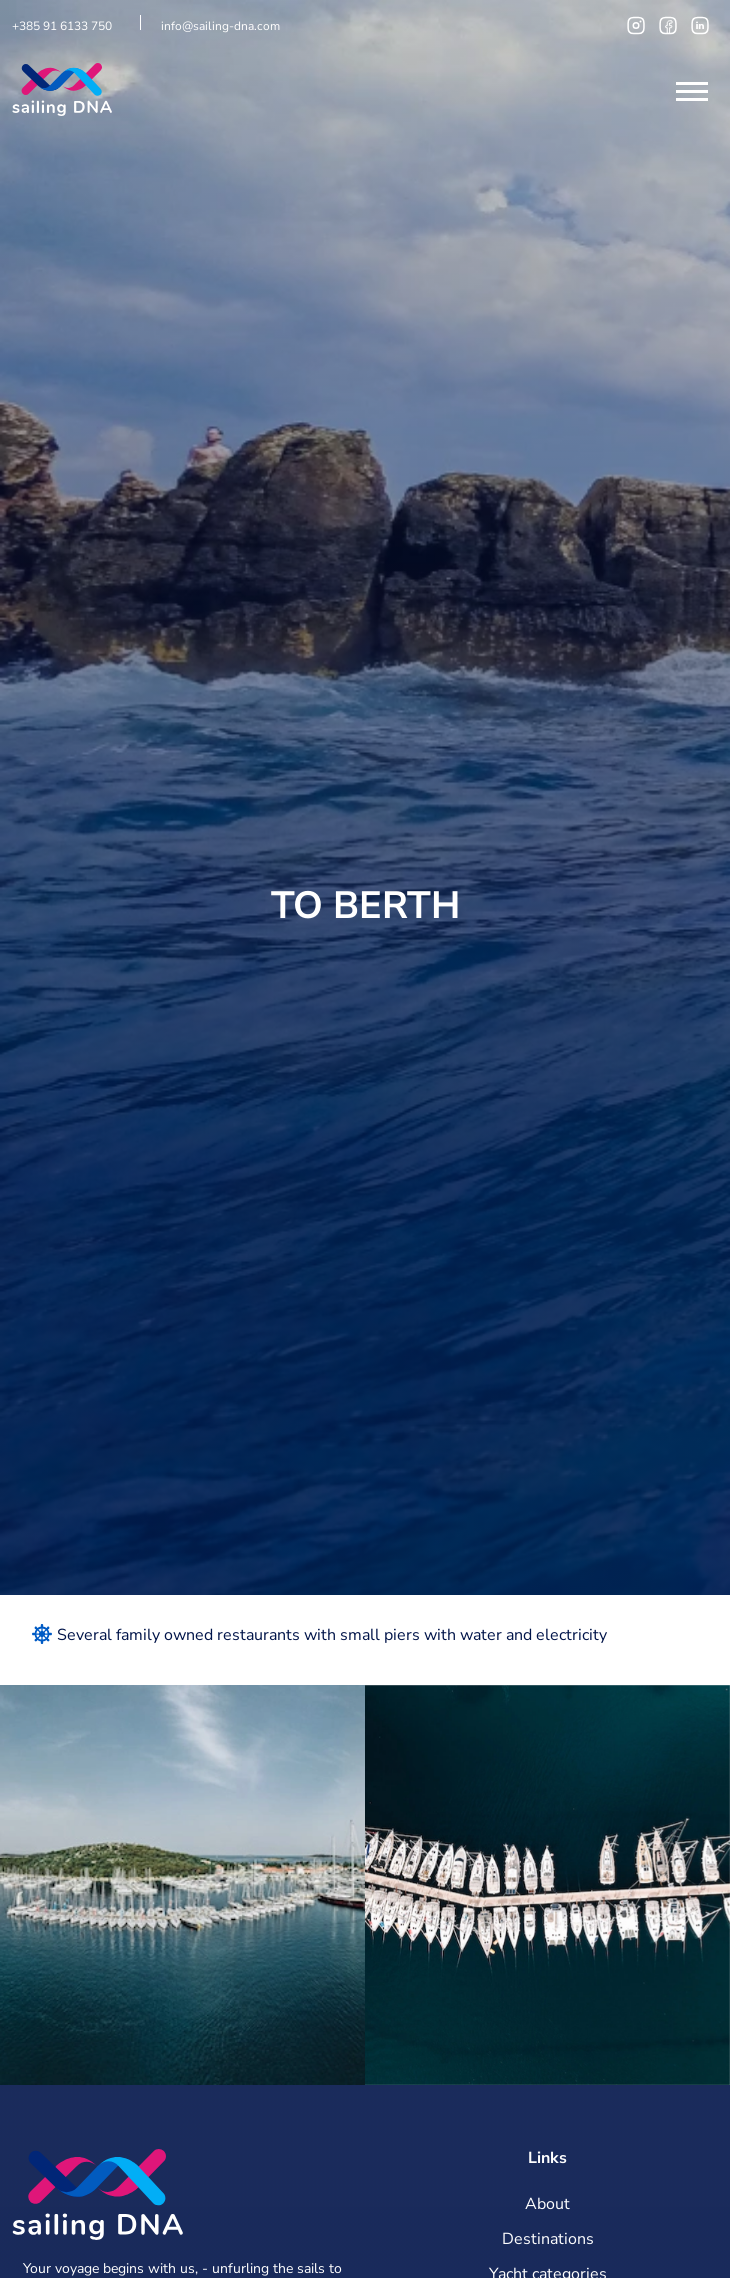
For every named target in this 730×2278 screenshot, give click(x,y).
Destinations (548, 2239)
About (547, 2204)
